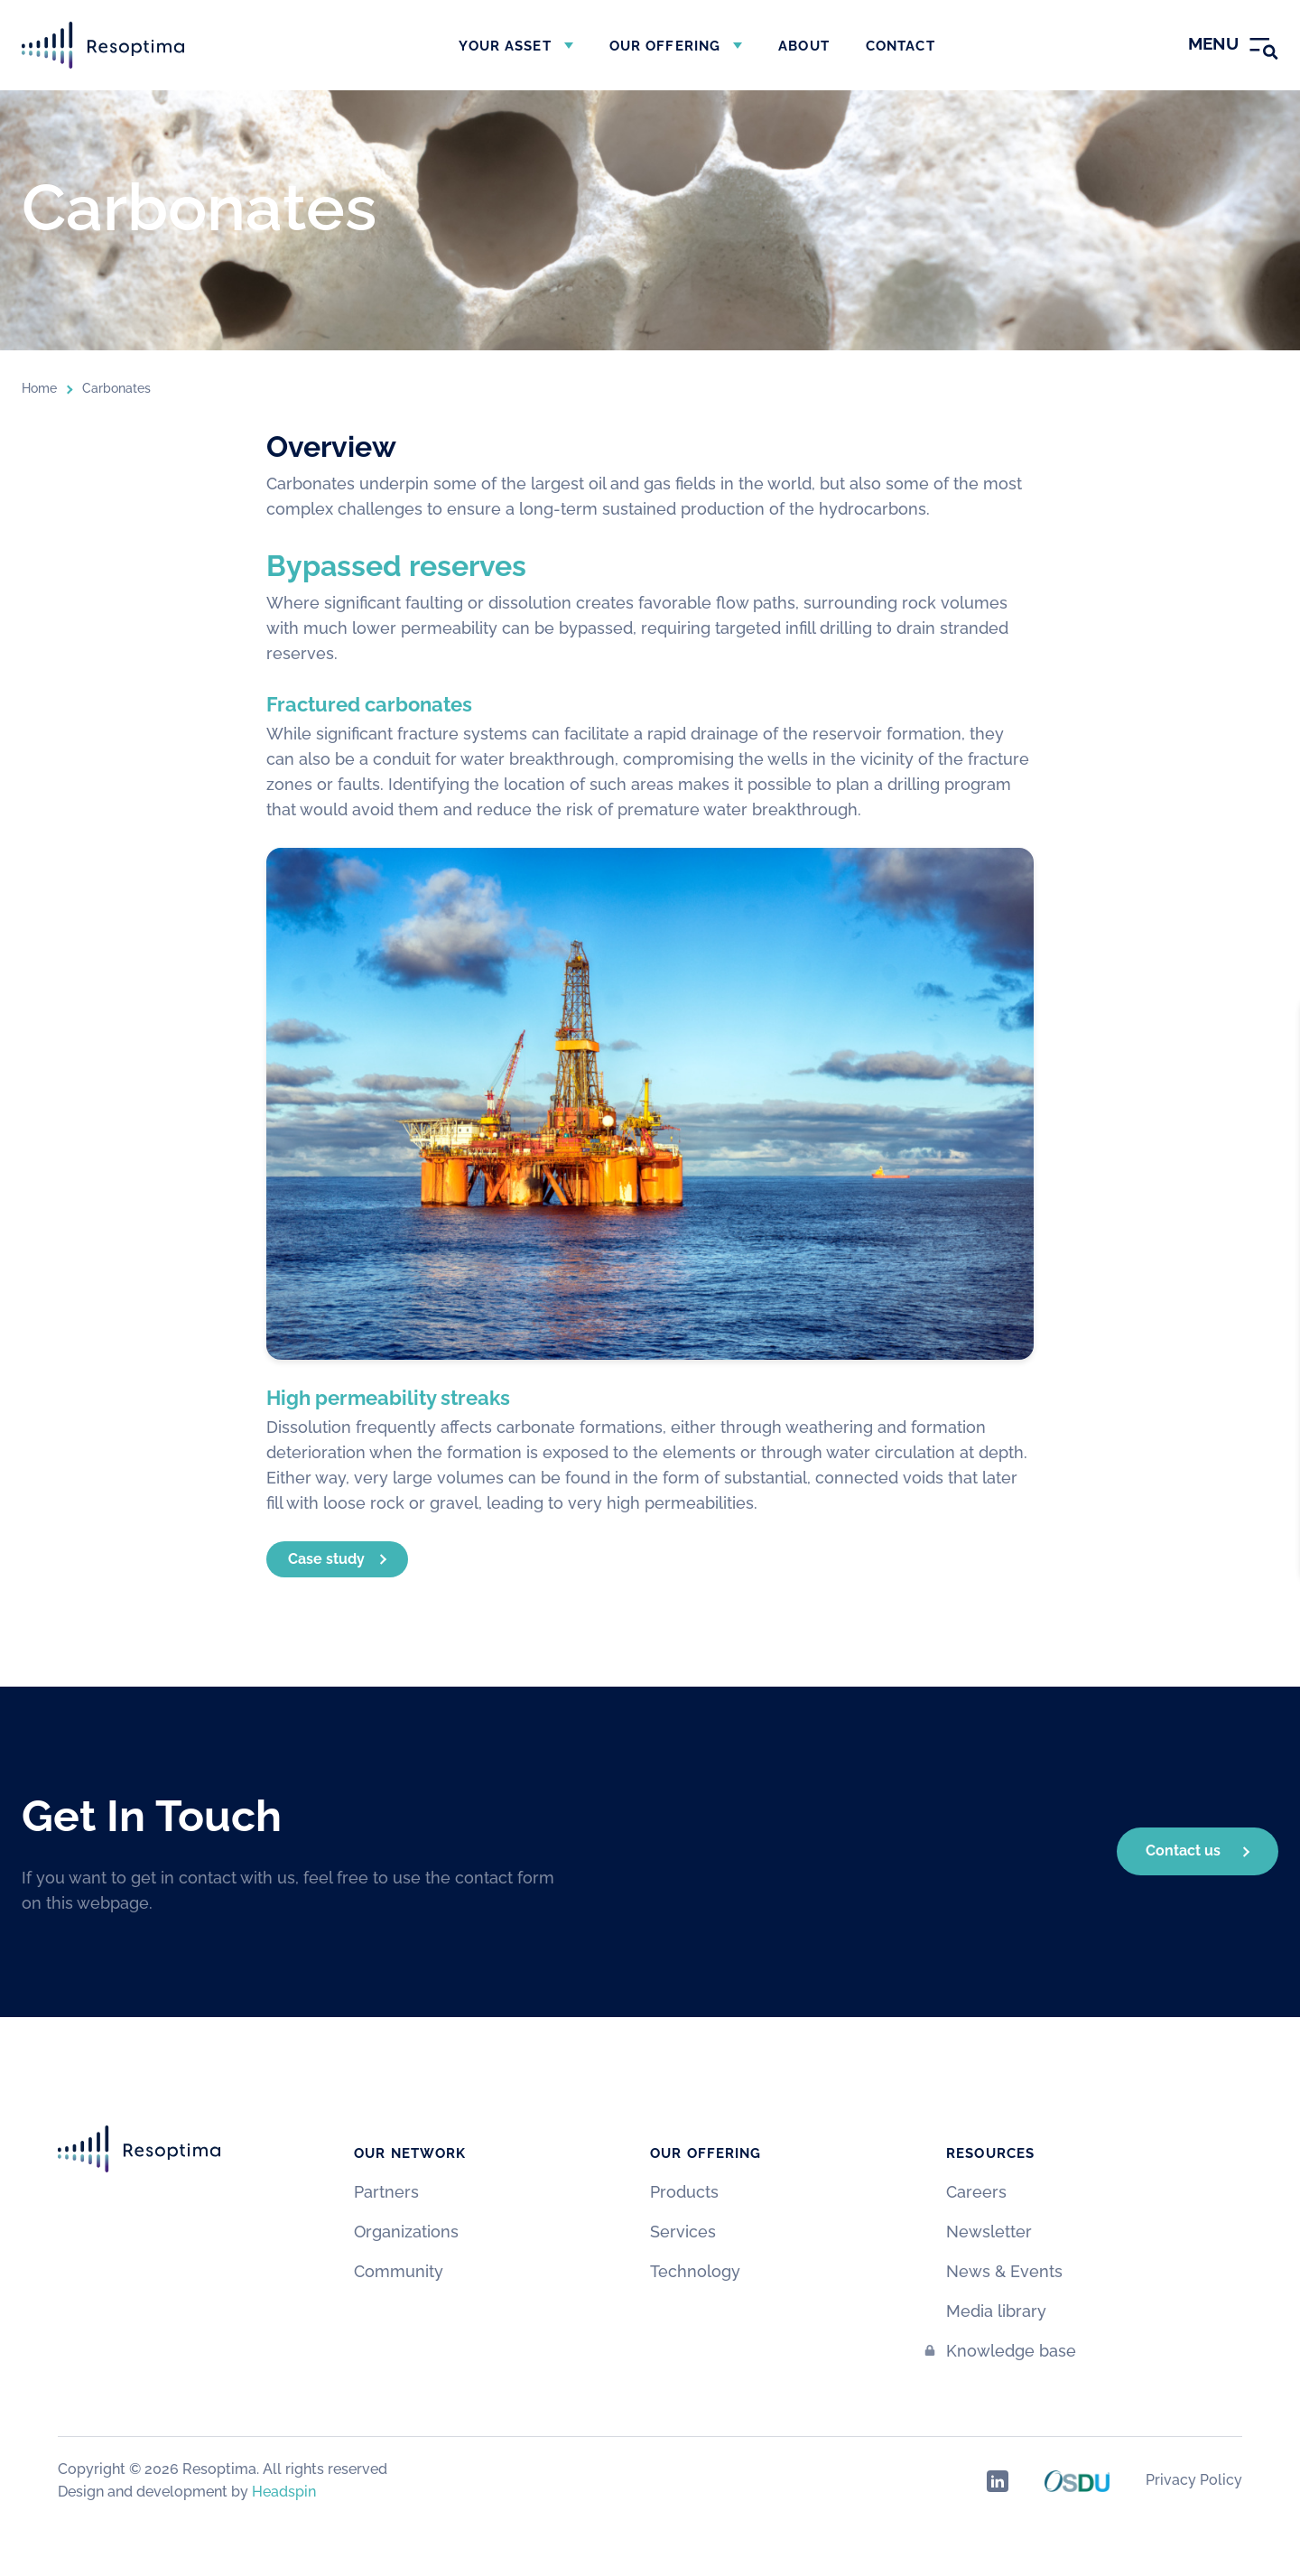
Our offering (665, 46)
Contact (900, 46)
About (804, 46)
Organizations (406, 2231)
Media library (996, 2311)
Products (684, 2191)
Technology (695, 2271)
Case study (326, 1558)
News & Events (1004, 2271)
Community (398, 2271)
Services (683, 2231)
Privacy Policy (1194, 2479)
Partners (386, 2191)
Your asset (505, 46)
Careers (976, 2191)
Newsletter (989, 2231)
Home (39, 388)
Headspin (284, 2491)
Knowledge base (1011, 2350)
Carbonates (116, 388)
